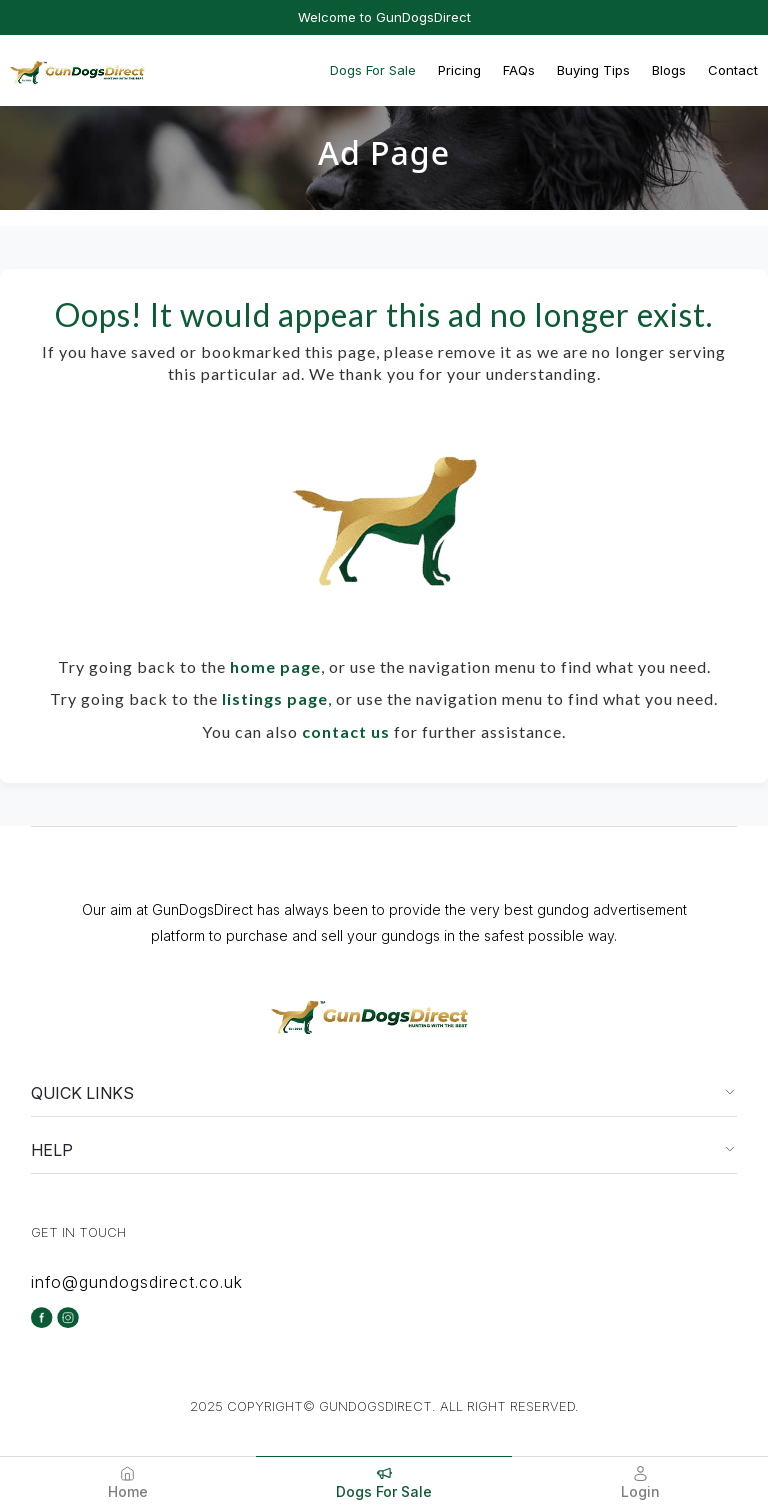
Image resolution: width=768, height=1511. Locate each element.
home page (275, 666)
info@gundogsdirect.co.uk (137, 1282)
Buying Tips (593, 70)
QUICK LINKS (82, 1093)
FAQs (519, 70)
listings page (275, 698)
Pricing (459, 70)
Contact (733, 70)
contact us (346, 731)
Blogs (669, 70)
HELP (52, 1150)
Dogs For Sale (373, 70)
